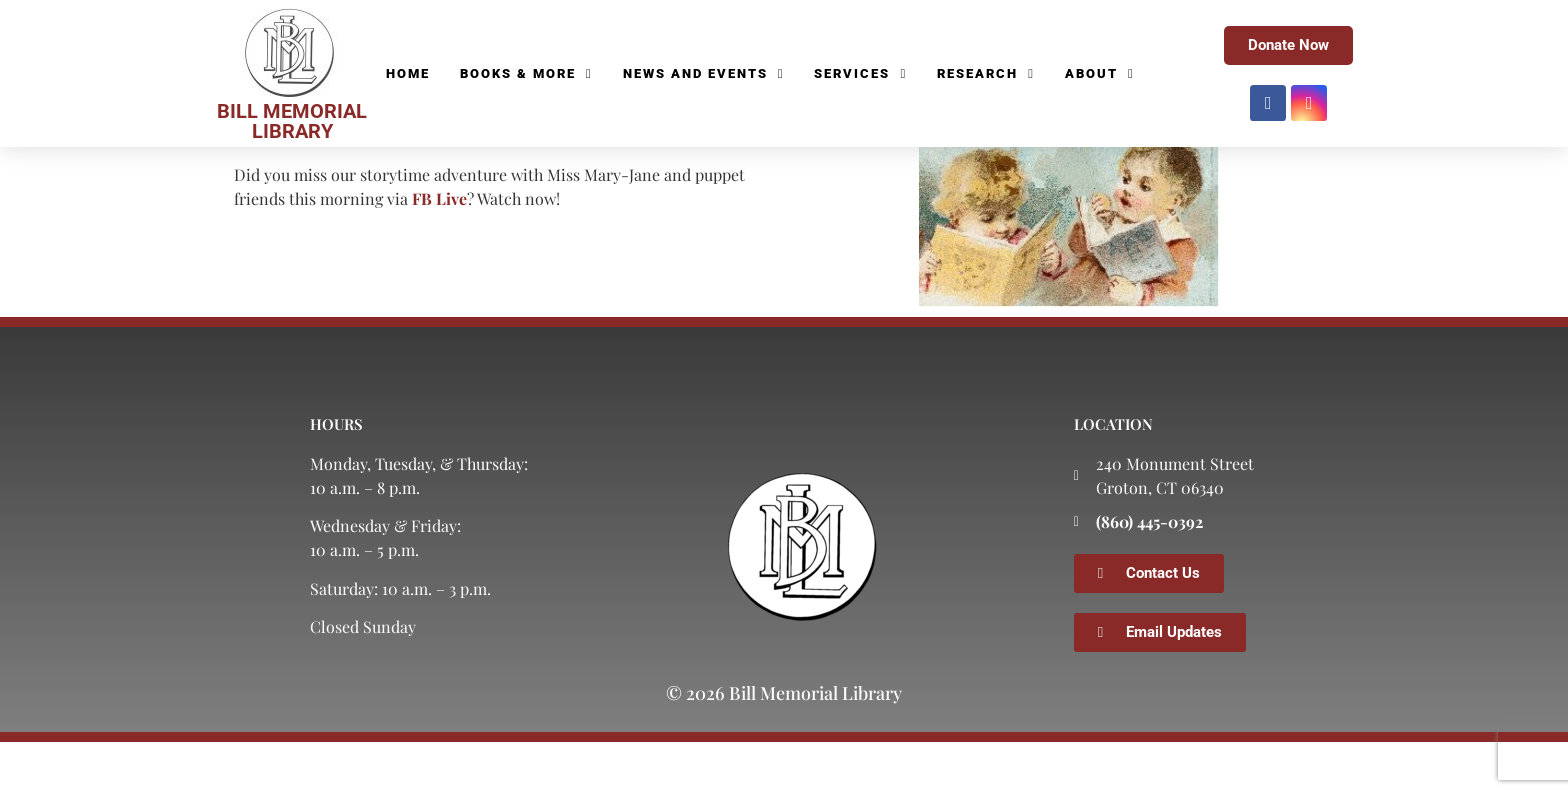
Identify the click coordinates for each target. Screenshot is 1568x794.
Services (860, 74)
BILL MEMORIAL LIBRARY (292, 121)
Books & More (526, 74)
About (1100, 74)
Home (408, 73)
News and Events (704, 74)
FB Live (439, 250)
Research (986, 74)
